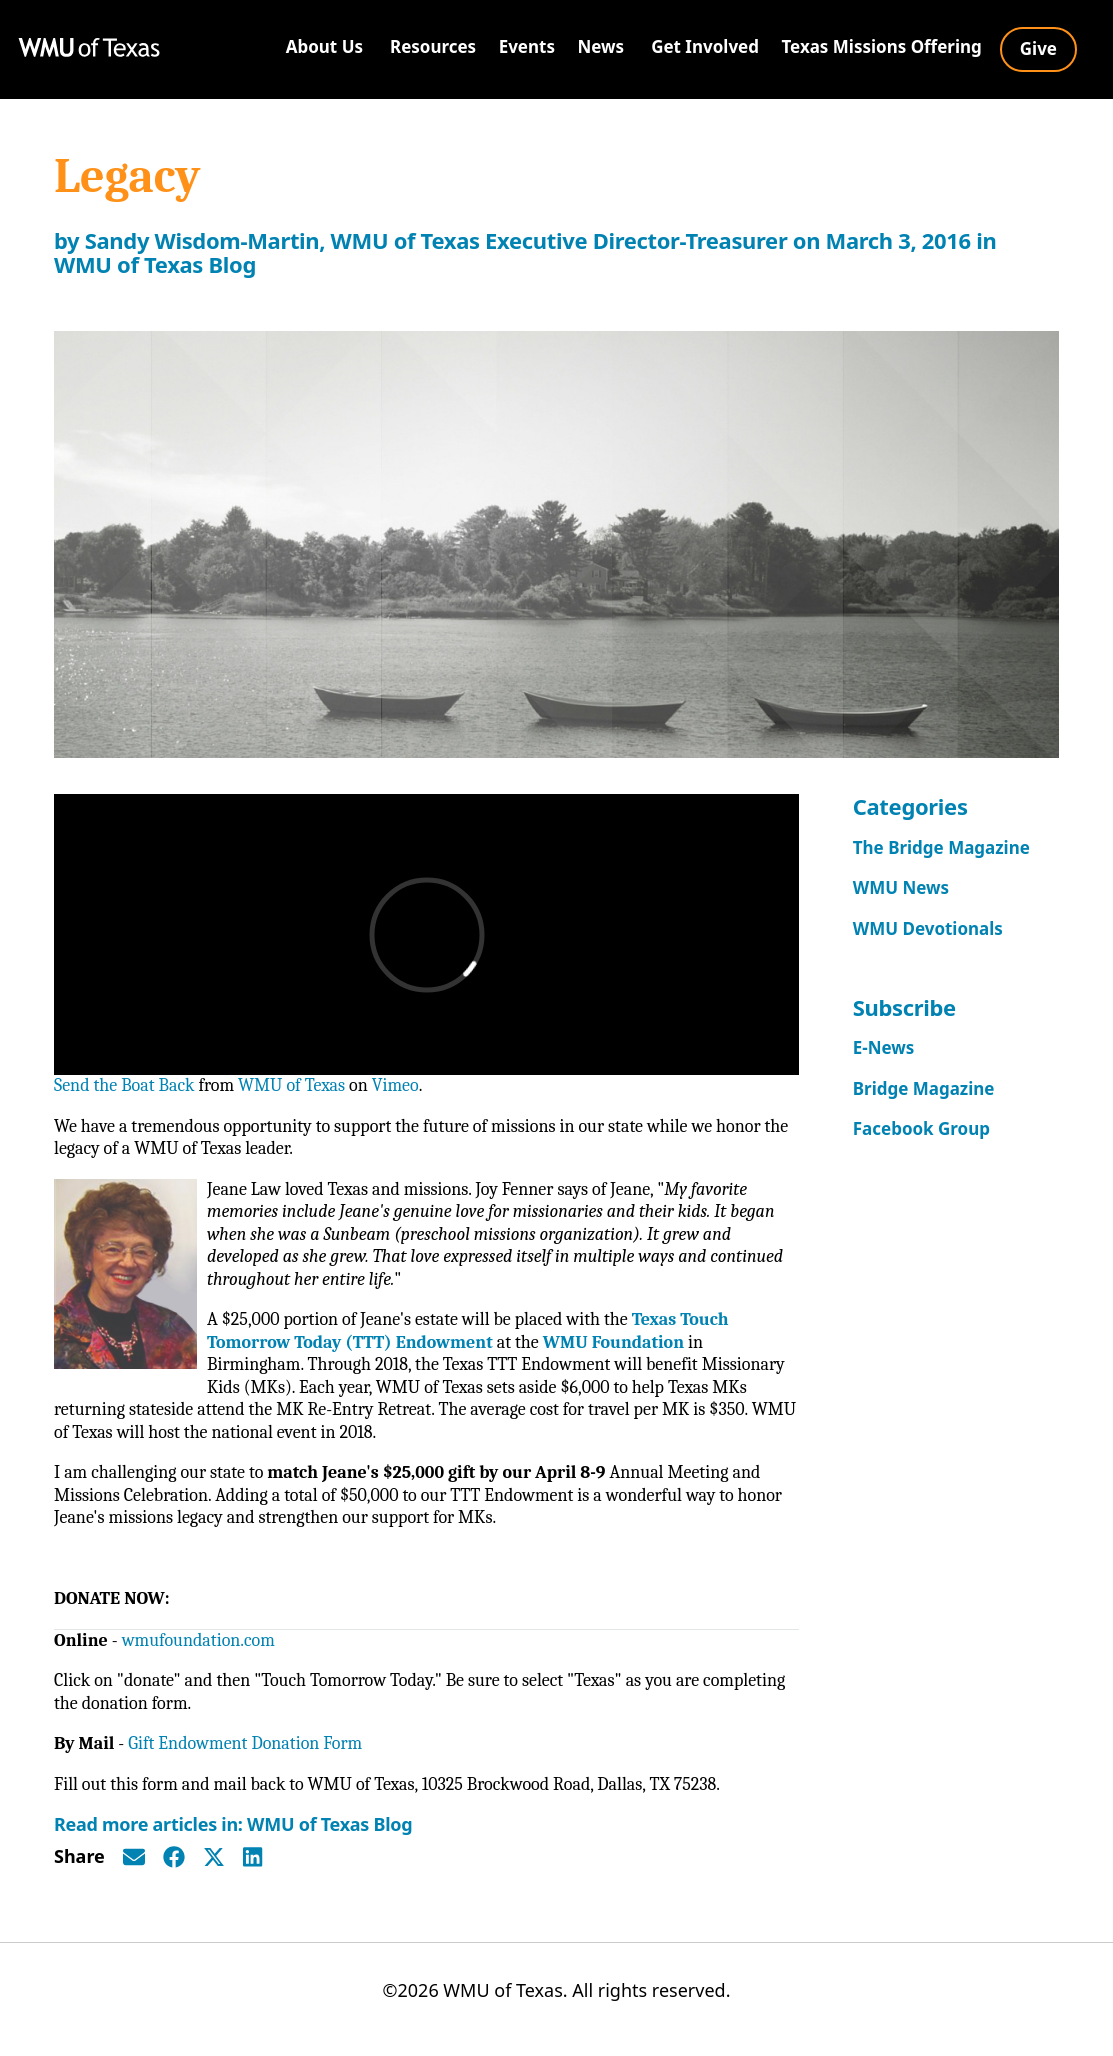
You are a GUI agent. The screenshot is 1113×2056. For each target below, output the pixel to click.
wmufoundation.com (198, 1640)
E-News (884, 1047)
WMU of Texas (291, 1085)
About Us (324, 46)
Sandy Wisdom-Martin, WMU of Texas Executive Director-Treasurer (436, 240)
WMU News (901, 887)
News (600, 46)
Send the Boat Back (124, 1085)
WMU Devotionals (928, 928)
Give (1038, 48)
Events (527, 46)
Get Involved (705, 46)
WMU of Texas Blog (155, 264)
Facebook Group (921, 1128)
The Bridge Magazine (941, 847)
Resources (433, 46)
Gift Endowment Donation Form (245, 1743)
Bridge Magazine (924, 1088)
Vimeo (395, 1085)
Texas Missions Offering (881, 46)
